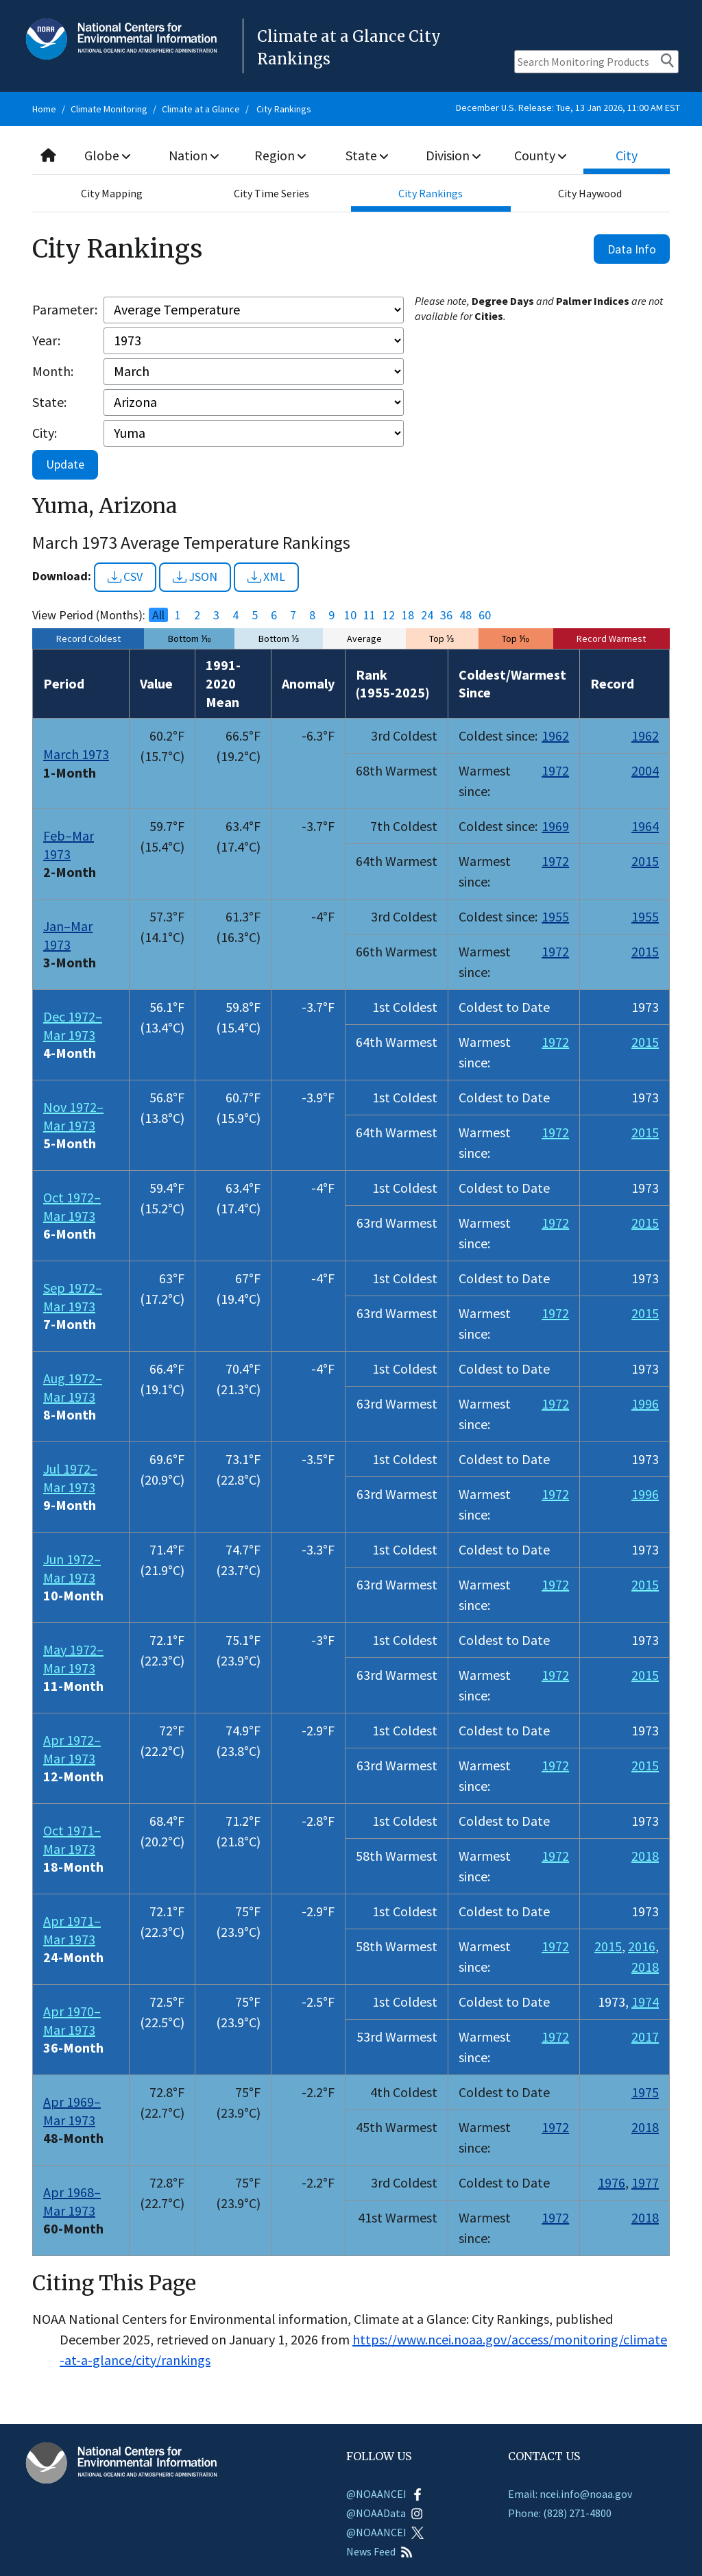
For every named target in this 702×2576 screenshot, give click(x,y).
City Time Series (271, 193)
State (367, 155)
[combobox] (351, 156)
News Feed (379, 2551)
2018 (645, 1855)
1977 (645, 2182)
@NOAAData (384, 2513)
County (540, 155)
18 (408, 615)
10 (350, 615)
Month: (52, 371)
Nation (194, 155)
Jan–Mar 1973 (68, 935)
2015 (645, 860)
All (158, 615)
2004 (645, 770)
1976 (611, 2182)
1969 (555, 825)
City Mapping (112, 193)
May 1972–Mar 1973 (73, 1658)
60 (485, 615)
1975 (645, 2092)
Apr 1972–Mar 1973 (72, 1749)
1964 (645, 825)
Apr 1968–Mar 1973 (72, 2201)
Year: (46, 340)
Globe (108, 155)
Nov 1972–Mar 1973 (73, 1116)
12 (389, 615)
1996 (645, 1403)
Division (453, 155)
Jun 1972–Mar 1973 (72, 1568)
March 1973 (76, 754)
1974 (645, 2001)
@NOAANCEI (385, 2494)
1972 (555, 770)
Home (44, 109)
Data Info (631, 249)
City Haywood (590, 193)
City (627, 155)
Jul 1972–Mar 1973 (70, 1478)
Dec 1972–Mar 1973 (72, 1025)
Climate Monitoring (109, 109)
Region (280, 155)
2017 (645, 2036)
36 (446, 615)
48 (465, 615)
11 (369, 615)
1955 (555, 916)
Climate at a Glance (201, 109)
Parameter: (64, 309)
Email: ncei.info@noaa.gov (570, 2494)
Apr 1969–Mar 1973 (72, 2111)
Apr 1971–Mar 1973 (72, 1930)
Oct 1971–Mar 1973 (72, 1839)
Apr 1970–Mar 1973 (72, 2020)
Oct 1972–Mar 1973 (72, 1206)
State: (49, 401)
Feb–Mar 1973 (68, 845)
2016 (641, 1946)
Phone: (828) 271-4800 (560, 2513)
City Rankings (283, 109)
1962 (555, 735)
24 (427, 615)
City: (44, 432)
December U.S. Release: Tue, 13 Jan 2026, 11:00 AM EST (568, 107)
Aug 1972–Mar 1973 (72, 1387)
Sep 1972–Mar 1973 (72, 1297)
